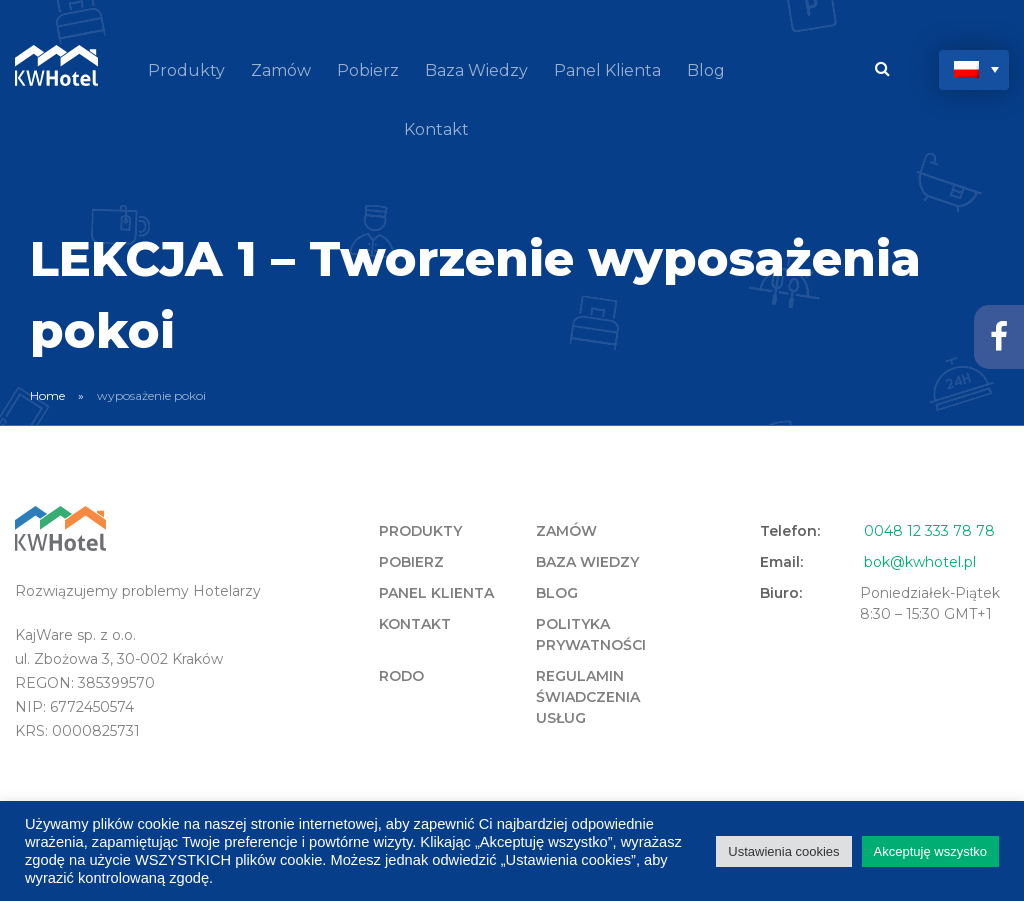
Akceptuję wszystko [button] (930, 851)
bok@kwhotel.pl (920, 562)
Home (47, 395)
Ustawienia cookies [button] (783, 851)
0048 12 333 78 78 (929, 531)
